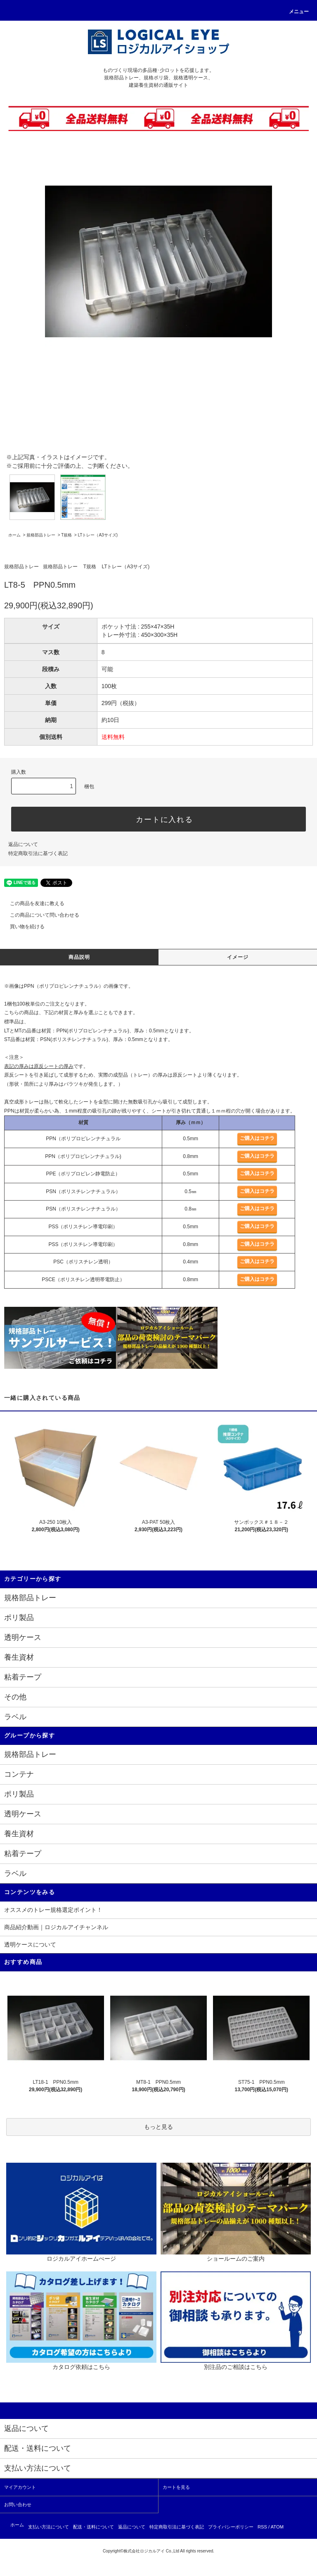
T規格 (66, 535)
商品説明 (79, 957)
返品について (23, 844)
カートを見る (176, 2487)
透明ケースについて (30, 1944)
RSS (262, 2526)
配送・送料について (93, 2526)
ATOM (277, 2526)
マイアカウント (20, 2487)
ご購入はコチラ (257, 1138)
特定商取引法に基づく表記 (38, 853)
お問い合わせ (17, 2504)
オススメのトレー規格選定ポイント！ (53, 1909)
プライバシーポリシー (230, 2526)
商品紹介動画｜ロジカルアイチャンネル (56, 1927)
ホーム (14, 535)
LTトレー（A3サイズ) (98, 535)
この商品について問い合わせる (39, 915)
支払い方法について (48, 2526)
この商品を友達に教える (32, 903)
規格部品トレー (40, 535)
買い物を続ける (22, 926)
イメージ (238, 957)
